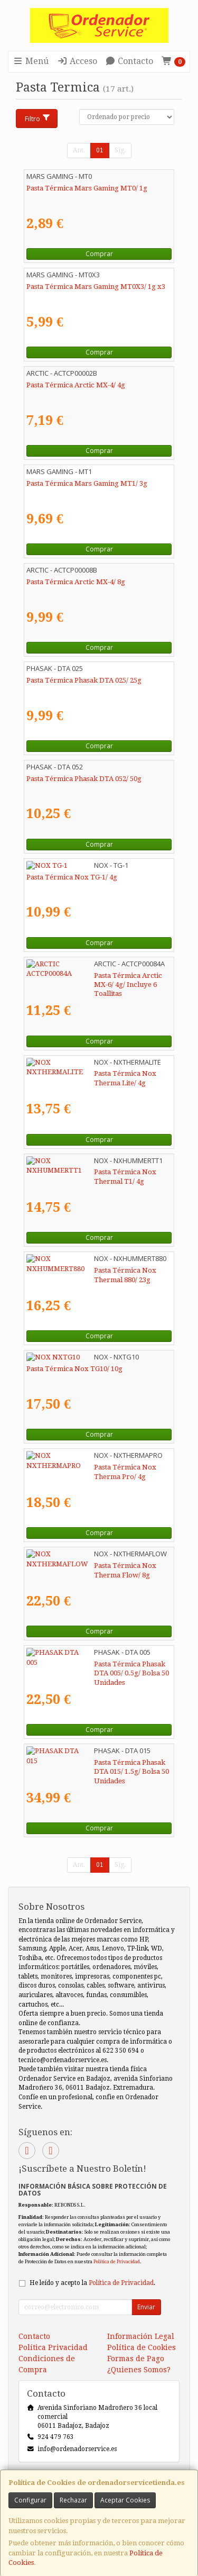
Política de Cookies (141, 2347)
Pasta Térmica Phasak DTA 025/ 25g (84, 680)
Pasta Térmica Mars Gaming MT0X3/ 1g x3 (95, 287)
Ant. (79, 150)
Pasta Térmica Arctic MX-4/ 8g (75, 582)
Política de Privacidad (116, 2261)
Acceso (77, 61)
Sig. (120, 150)
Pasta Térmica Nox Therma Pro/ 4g (84, 1467)
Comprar (99, 253)
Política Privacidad (53, 2347)
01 (99, 150)
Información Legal (140, 2336)
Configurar (30, 2500)
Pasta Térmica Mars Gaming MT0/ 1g (86, 188)
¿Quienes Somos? (139, 2369)
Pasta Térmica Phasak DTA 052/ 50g (84, 779)
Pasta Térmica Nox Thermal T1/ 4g (83, 1172)
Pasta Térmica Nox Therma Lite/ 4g (84, 1073)
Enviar (146, 2306)
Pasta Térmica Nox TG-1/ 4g (71, 877)
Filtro (38, 118)
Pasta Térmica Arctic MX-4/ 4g (75, 385)
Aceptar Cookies (125, 2500)
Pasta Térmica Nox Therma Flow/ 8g (86, 1566)
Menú (31, 61)
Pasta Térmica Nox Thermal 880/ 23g (86, 1270)
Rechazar (73, 2500)
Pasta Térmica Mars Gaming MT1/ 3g (86, 483)
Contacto (129, 61)
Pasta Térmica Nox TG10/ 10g (74, 1369)
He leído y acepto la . (92, 2283)
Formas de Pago (135, 2358)
